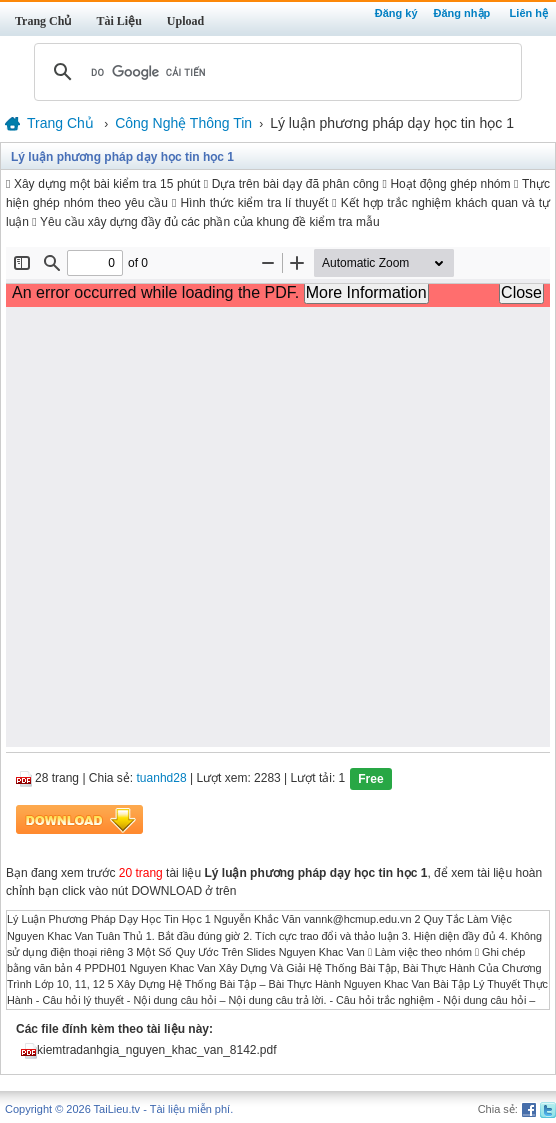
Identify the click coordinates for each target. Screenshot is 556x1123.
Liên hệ (529, 13)
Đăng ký (396, 13)
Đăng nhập (462, 13)
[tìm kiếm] (275, 72)
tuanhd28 (162, 779)
